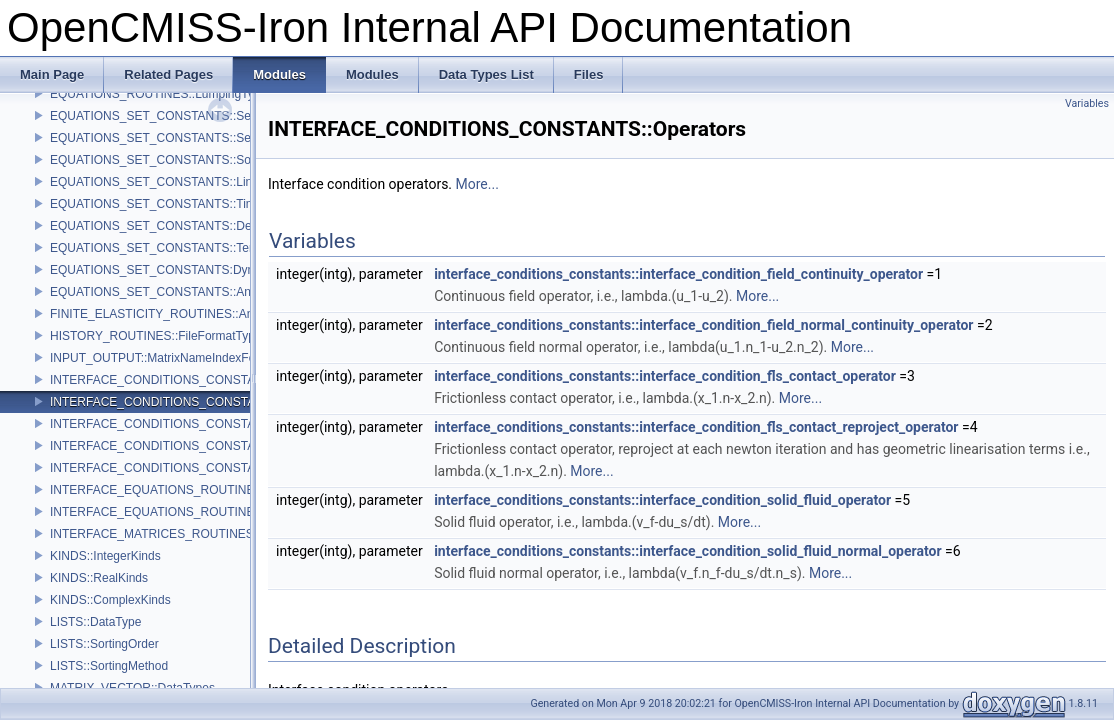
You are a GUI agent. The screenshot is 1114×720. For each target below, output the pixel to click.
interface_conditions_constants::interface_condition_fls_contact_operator (665, 376)
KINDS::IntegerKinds (105, 556)
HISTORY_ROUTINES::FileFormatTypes (159, 336)
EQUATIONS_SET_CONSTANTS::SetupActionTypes (191, 138)
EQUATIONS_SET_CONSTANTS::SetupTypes (175, 116)
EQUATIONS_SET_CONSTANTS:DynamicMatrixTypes (197, 270)
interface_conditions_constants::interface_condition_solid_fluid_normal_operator (687, 551)
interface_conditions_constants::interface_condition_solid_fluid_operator (662, 500)
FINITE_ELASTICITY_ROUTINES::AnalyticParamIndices (202, 314)
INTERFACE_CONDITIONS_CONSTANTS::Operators (194, 402)
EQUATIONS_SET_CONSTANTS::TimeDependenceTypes (206, 204)
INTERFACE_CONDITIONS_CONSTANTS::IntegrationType (209, 468)
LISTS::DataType (95, 622)
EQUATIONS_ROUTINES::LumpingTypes (161, 94)
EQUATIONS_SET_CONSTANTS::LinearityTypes (182, 182)
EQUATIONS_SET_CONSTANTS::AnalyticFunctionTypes (203, 292)
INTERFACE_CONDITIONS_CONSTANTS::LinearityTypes (206, 424)
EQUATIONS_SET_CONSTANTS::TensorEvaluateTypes (200, 248)
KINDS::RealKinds (99, 578)
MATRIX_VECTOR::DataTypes (132, 688)
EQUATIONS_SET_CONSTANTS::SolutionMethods (188, 160)
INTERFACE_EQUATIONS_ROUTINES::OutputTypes (193, 490)
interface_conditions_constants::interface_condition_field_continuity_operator (678, 274)
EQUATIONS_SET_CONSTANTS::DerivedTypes (180, 226)
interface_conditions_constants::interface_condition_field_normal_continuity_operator (703, 325)
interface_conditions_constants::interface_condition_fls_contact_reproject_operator (696, 427)
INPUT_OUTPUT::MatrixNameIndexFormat (164, 358)
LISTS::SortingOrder (104, 644)
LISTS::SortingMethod (109, 666)
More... (477, 184)
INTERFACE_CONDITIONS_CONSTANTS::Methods (191, 380)
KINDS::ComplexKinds (110, 600)
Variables (1087, 103)
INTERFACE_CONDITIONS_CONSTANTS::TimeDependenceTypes (231, 446)
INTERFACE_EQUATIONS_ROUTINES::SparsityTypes (197, 512)
